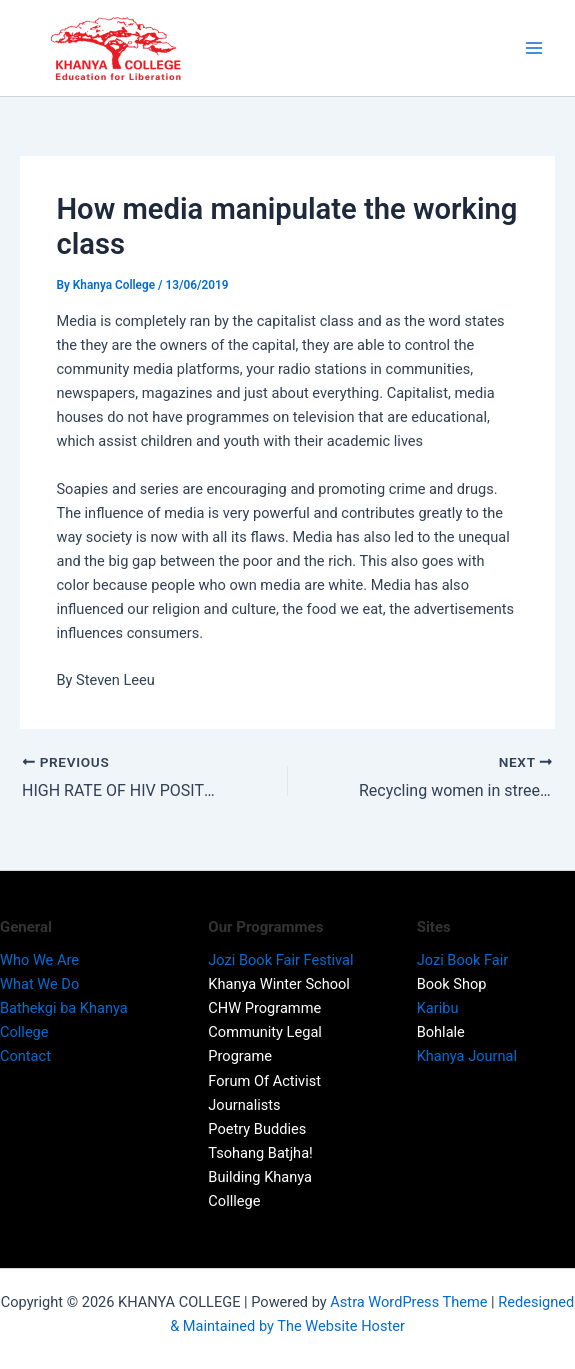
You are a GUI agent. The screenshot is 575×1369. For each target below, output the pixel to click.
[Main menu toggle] (534, 48)
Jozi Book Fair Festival (284, 960)
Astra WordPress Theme (408, 1302)
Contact (25, 1056)
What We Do (41, 984)
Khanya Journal (467, 1056)
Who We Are (43, 960)
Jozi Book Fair (463, 960)
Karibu (438, 1008)
